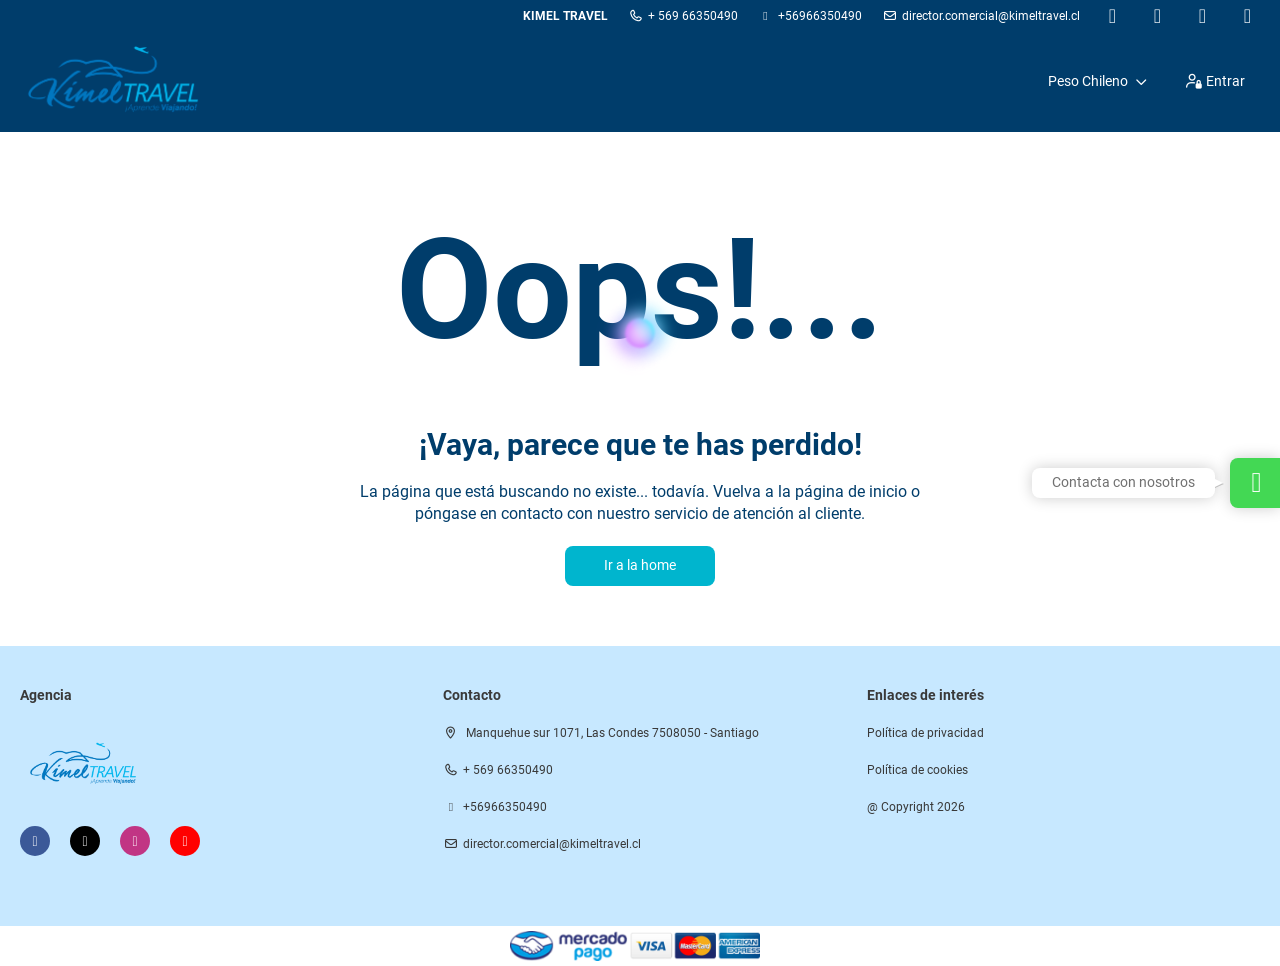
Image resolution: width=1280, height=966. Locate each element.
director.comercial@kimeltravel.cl (991, 16)
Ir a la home (640, 565)
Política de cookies (917, 770)
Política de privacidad (925, 733)
